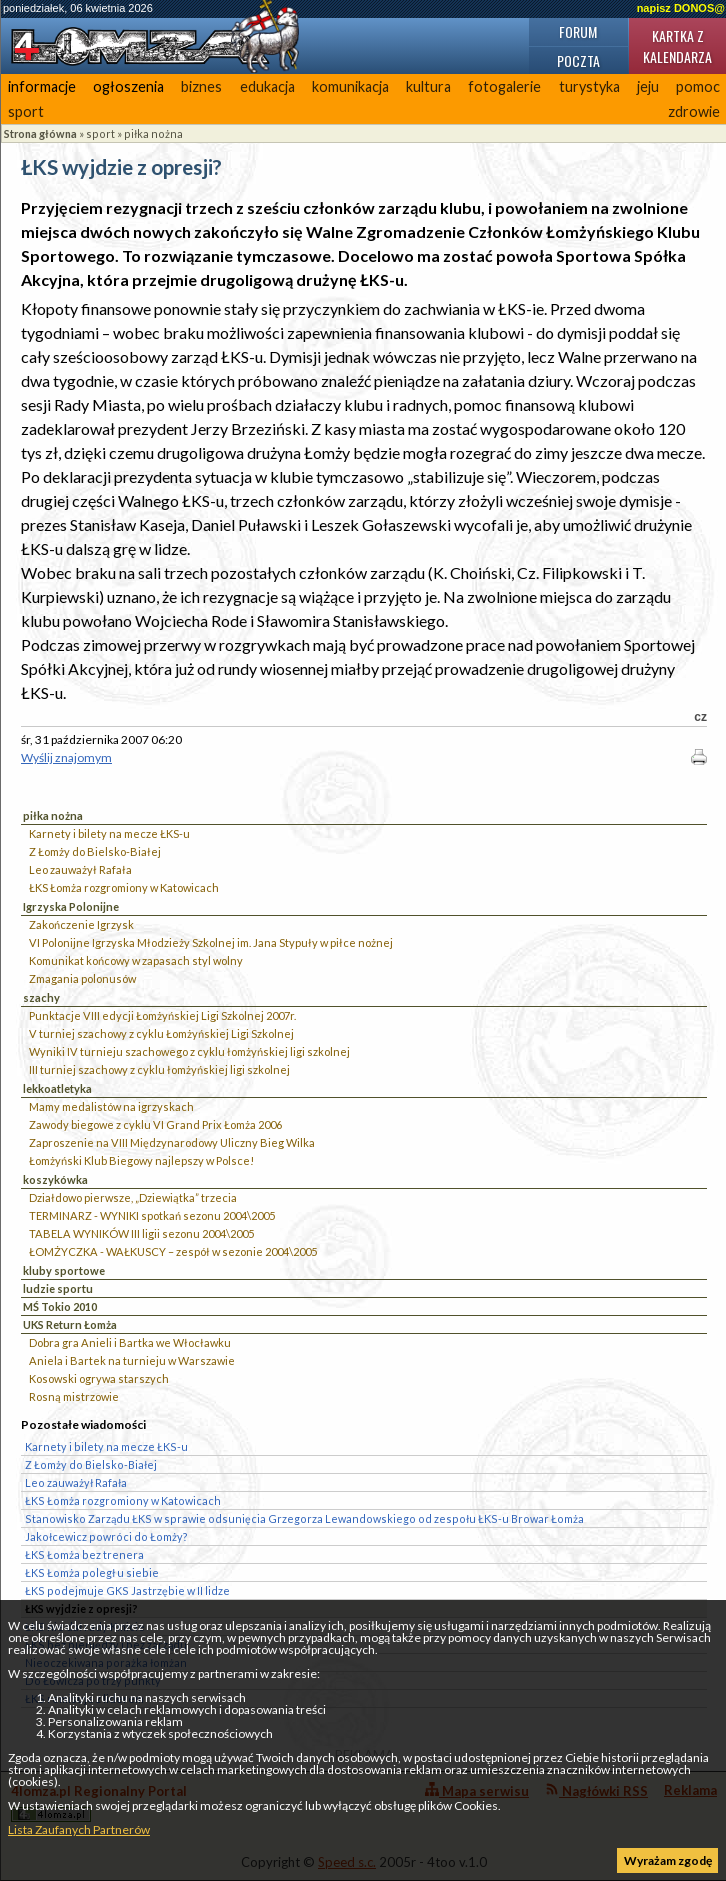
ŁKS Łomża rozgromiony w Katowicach (124, 887)
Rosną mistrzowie (74, 1396)
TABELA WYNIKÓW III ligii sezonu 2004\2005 (141, 1233)
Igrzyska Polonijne (71, 906)
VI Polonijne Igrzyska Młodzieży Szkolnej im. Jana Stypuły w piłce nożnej (211, 942)
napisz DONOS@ (681, 8)
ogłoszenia (128, 86)
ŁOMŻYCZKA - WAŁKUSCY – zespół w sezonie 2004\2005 (173, 1251)
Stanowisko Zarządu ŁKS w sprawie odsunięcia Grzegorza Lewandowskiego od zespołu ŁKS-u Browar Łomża (304, 1518)
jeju (648, 86)
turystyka (589, 86)
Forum (578, 31)
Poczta (578, 60)
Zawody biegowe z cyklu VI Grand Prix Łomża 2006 (155, 1124)
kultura (428, 86)
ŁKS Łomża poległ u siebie (92, 1572)
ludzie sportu (58, 1288)
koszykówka (55, 1179)
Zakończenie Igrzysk (81, 924)
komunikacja (350, 86)
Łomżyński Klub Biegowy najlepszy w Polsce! (141, 1160)
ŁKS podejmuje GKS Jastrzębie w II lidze (127, 1590)
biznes (201, 86)
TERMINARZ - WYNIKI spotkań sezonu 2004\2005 (152, 1215)
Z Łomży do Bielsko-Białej (95, 851)
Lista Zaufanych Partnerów (79, 1829)
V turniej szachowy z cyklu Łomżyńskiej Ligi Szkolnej (161, 1033)
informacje (42, 86)
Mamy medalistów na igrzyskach (111, 1106)
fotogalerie (504, 86)
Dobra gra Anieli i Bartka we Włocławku (130, 1342)
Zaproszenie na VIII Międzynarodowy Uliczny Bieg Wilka (172, 1142)
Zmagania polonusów (82, 978)
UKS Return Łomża (70, 1324)
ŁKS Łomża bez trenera (84, 1554)
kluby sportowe (64, 1270)
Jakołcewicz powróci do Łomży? (106, 1536)
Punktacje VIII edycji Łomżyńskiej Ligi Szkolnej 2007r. (162, 1015)
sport (26, 111)
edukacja (267, 86)
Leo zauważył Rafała (80, 869)
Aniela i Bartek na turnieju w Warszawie (132, 1360)
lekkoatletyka (57, 1088)
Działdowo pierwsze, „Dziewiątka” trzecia (133, 1197)
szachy (41, 997)
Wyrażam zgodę (668, 1860)
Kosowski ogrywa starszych (99, 1378)
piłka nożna (153, 133)
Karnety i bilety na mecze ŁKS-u (109, 833)
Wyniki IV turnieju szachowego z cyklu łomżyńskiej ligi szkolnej (189, 1051)
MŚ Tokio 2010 (60, 1306)
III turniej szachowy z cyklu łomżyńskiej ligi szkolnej (159, 1069)
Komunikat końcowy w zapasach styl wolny (136, 960)
